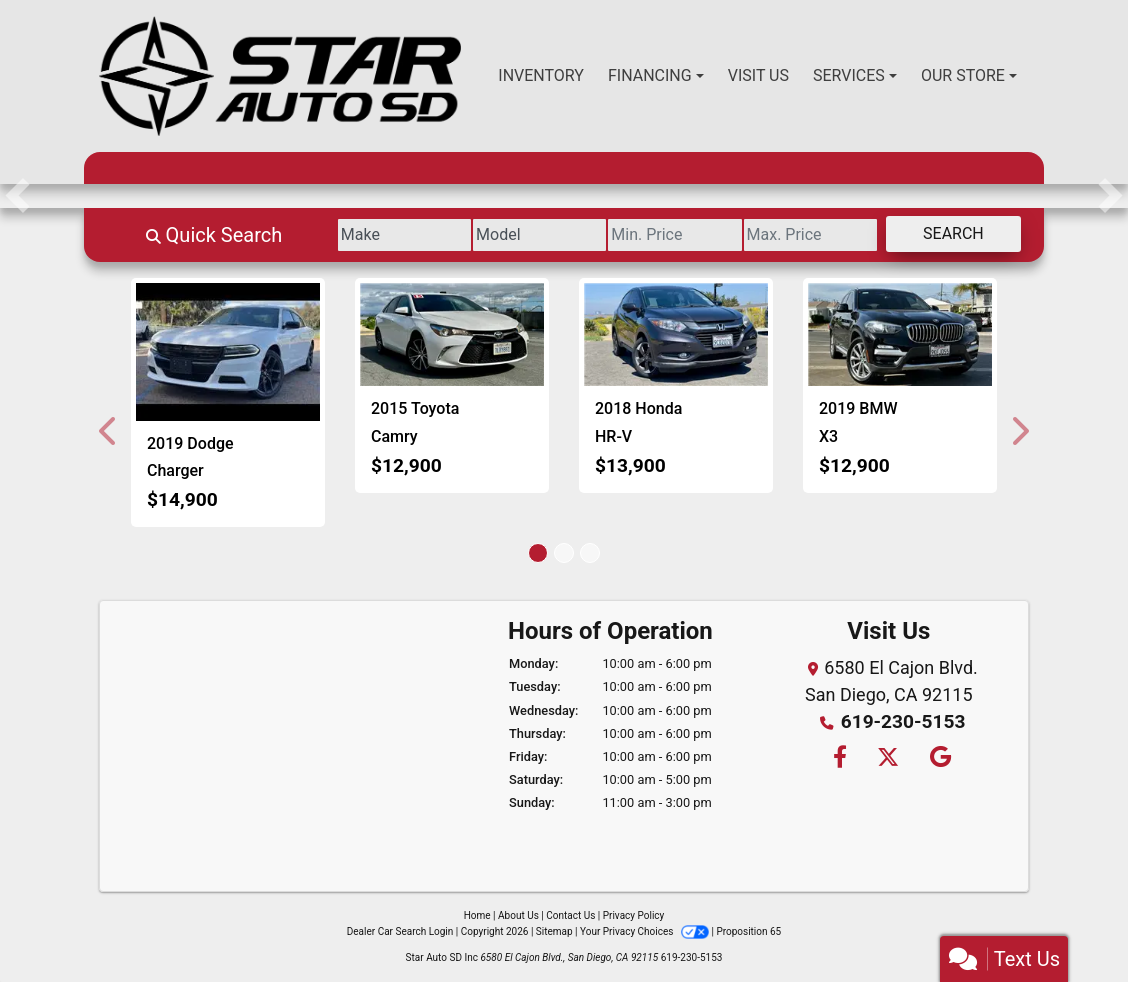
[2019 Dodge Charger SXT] (228, 352)
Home (477, 915)
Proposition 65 (748, 931)
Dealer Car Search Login (400, 931)
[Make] (335, 235)
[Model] (485, 235)
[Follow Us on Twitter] (887, 756)
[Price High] (787, 235)
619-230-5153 (902, 721)
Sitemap (554, 931)
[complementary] (1068, 922)
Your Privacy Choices (645, 931)
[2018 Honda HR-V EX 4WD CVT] (676, 335)
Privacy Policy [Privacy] (634, 915)
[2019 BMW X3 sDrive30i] (900, 335)
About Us (518, 915)
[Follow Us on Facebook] (838, 756)
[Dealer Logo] (280, 76)
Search (945, 233)
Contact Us (570, 915)
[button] (17, 196)
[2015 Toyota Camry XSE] (452, 335)
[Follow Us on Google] (937, 756)
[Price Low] (636, 235)
